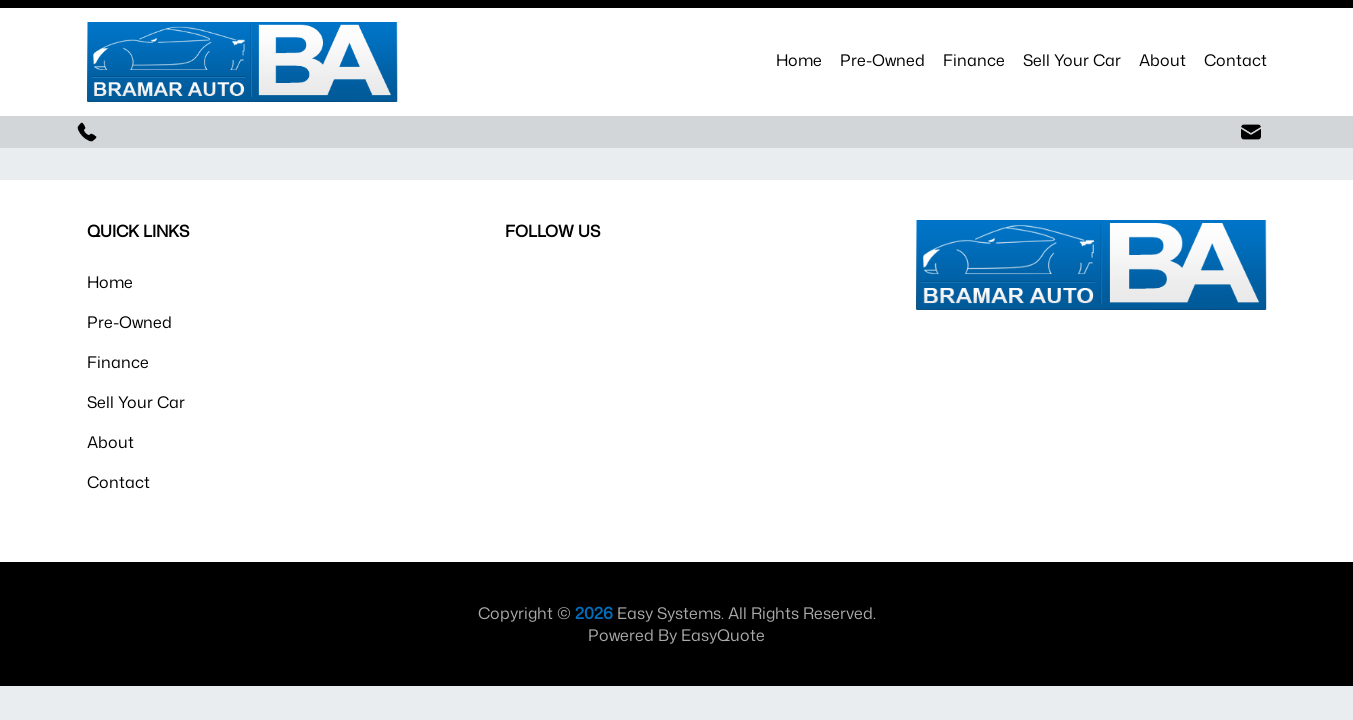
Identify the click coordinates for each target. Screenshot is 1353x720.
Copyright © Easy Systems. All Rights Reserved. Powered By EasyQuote (677, 624)
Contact (1235, 60)
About (1162, 60)
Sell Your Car (1072, 60)
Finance (974, 60)
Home (799, 60)
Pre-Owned (882, 60)
